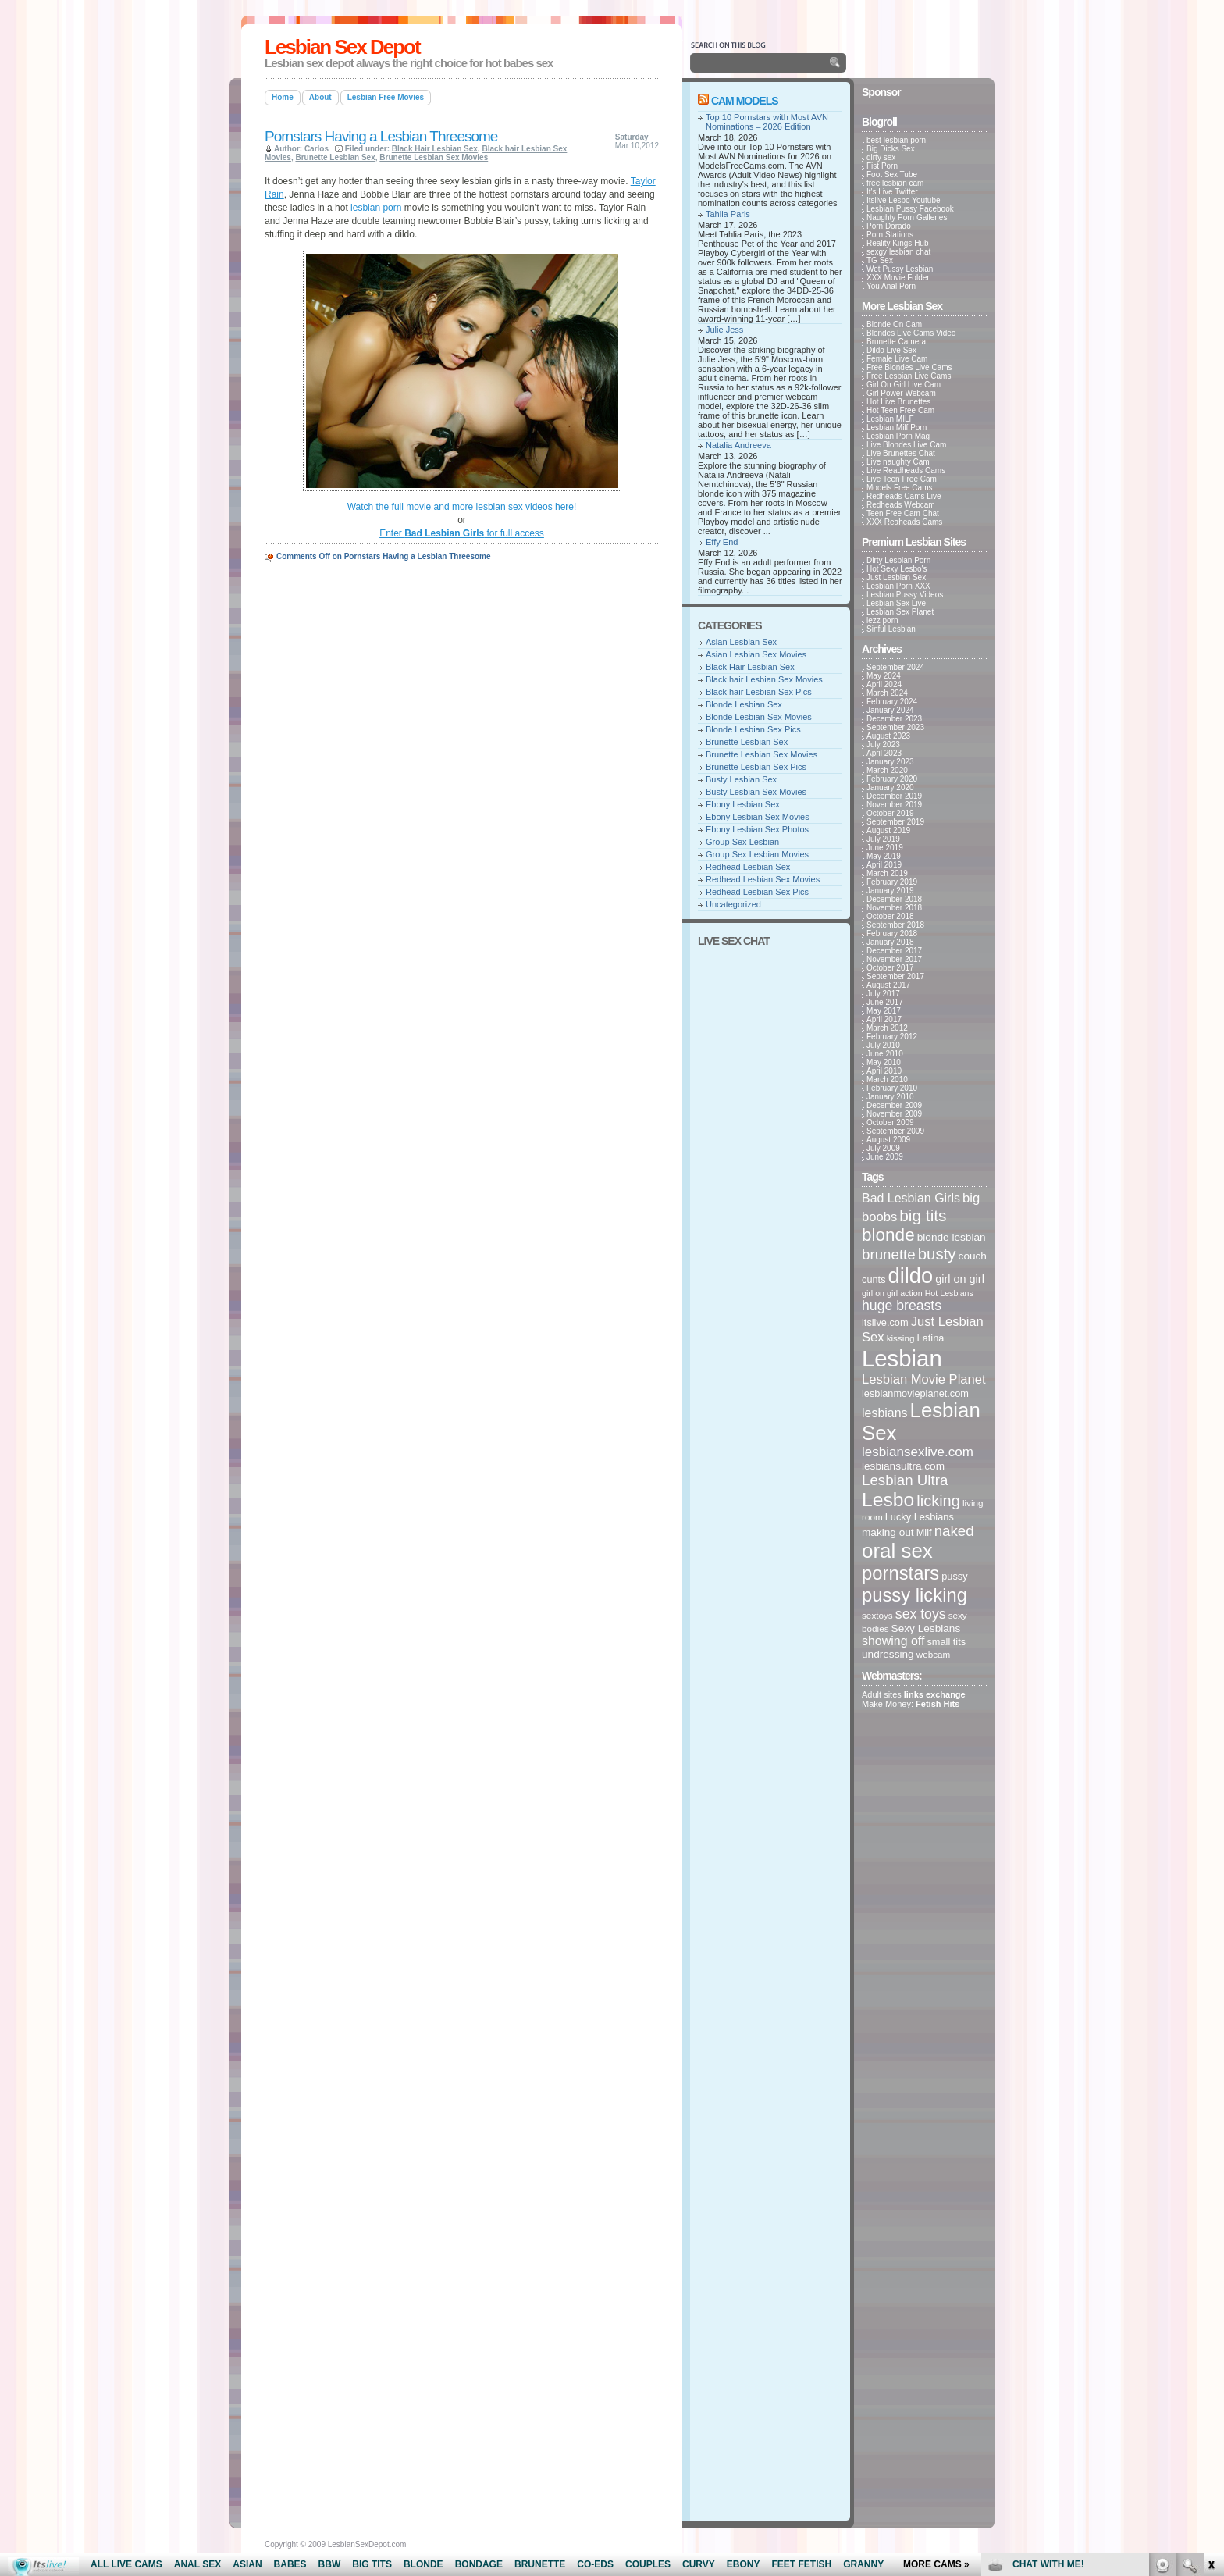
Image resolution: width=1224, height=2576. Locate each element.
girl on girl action (892, 1293)
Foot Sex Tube (891, 174)
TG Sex (879, 260)
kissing (901, 1338)
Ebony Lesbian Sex (743, 804)
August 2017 (888, 985)
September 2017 (895, 976)
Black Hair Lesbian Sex (435, 148)
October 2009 (890, 1122)
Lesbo (888, 1499)
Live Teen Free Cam (901, 479)
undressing (888, 1654)
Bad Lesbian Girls (911, 1198)
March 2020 (887, 770)
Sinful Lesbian (891, 629)
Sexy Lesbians (926, 1628)
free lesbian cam (894, 183)
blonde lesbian (951, 1237)
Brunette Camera (896, 341)
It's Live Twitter (892, 191)
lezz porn (882, 620)
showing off (893, 1641)
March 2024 (887, 693)
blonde (888, 1235)
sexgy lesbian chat (898, 252)
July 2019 (883, 839)
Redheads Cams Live (903, 496)
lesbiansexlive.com (917, 1452)
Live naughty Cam (898, 462)
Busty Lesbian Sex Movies (756, 791)
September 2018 (895, 925)
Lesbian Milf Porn (896, 427)
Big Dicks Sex (890, 148)
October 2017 (890, 968)
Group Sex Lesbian (742, 841)
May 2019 (883, 856)
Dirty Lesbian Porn (898, 560)
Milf (924, 1532)
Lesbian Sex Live (896, 603)
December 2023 (894, 718)
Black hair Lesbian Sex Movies (764, 679)
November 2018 (894, 907)
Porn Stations (889, 234)
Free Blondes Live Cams (909, 367)
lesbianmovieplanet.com (915, 1393)
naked (954, 1531)
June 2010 (884, 1053)
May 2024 (883, 676)
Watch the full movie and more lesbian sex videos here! (462, 506)
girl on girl (959, 1279)
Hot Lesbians (949, 1293)
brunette (889, 1254)
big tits (922, 1215)
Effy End (722, 542)
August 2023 (888, 736)
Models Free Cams (899, 487)
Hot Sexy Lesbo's (896, 569)
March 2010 (887, 1079)
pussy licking (914, 1594)
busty (937, 1254)
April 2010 (884, 1071)
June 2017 (884, 1002)
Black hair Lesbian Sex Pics (759, 692)
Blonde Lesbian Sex (744, 704)
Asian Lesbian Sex (741, 642)
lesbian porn (375, 207)
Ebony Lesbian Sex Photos (757, 829)
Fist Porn (882, 166)
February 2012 (891, 1036)
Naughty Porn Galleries (906, 217)
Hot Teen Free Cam (900, 410)
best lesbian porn (896, 140)
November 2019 (894, 804)
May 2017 (883, 1011)
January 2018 (890, 942)
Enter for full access (461, 533)
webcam (933, 1654)
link (1210, 2332)
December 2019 (894, 796)
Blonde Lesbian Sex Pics (753, 729)
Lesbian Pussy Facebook (910, 209)
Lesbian (902, 1358)
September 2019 (895, 822)
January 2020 (890, 787)
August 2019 (888, 830)
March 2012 (887, 1028)
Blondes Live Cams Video (910, 333)
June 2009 (884, 1157)
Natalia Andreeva (738, 445)
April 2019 (884, 864)
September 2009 (895, 1131)
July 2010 (883, 1045)
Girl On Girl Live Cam (903, 384)
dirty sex (880, 157)
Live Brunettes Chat (900, 453)
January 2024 (890, 710)
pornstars (900, 1573)
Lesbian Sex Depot (342, 47)
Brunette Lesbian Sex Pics (756, 766)
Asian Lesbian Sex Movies (756, 654)
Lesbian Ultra (905, 1480)
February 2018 (891, 933)
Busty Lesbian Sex (741, 779)
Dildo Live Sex (891, 350)
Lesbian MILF (890, 419)
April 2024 (884, 684)
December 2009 (894, 1105)
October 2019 (890, 813)
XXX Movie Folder (898, 277)
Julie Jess (724, 329)
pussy (954, 1576)
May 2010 (883, 1062)
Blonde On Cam (894, 324)
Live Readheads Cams (905, 470)
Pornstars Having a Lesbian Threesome (381, 136)
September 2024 (895, 667)
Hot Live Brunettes (898, 401)
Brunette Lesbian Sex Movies (433, 157)
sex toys (920, 1614)
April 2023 (884, 753)
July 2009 (883, 1148)
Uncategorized (733, 904)
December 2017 (894, 950)
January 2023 (890, 761)
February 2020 (891, 779)
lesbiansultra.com (903, 1466)
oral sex (897, 1551)
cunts (874, 1279)
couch (973, 1256)
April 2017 (884, 1019)
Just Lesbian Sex (896, 577)
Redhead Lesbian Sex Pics (757, 891)
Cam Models (744, 100)
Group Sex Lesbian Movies (757, 854)
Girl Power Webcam (901, 393)
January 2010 (890, 1096)
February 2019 (891, 882)
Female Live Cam (896, 359)
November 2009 (894, 1114)
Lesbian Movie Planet (924, 1379)
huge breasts (901, 1305)
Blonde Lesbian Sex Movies (759, 716)
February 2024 (891, 701)
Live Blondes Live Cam (906, 444)
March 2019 (887, 873)
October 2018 (890, 916)
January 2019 (890, 890)
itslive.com (885, 1322)
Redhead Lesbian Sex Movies (763, 879)
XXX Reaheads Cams (904, 522)
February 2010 (891, 1088)
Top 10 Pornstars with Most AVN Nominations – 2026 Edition (767, 121)
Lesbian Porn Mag (898, 436)
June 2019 (884, 847)
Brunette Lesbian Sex (335, 157)
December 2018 (894, 899)
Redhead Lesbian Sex (748, 866)
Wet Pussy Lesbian (899, 269)
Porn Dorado (888, 226)
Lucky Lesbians (919, 1517)
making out (888, 1532)
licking (938, 1500)
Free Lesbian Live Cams (908, 376)
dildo (910, 1275)
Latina (931, 1338)
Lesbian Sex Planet (900, 611)
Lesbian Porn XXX (898, 586)
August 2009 (888, 1139)
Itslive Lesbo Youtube (903, 200)
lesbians (885, 1413)
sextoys (877, 1615)
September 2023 (895, 727)
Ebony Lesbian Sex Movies (757, 816)
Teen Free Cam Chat (902, 513)
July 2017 (883, 993)
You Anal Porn (891, 286)
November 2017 (894, 959)
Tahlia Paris (728, 214)
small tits (946, 1642)
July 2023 (883, 744)
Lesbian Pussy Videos (904, 594)
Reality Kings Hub (897, 243)
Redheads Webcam (900, 505)
